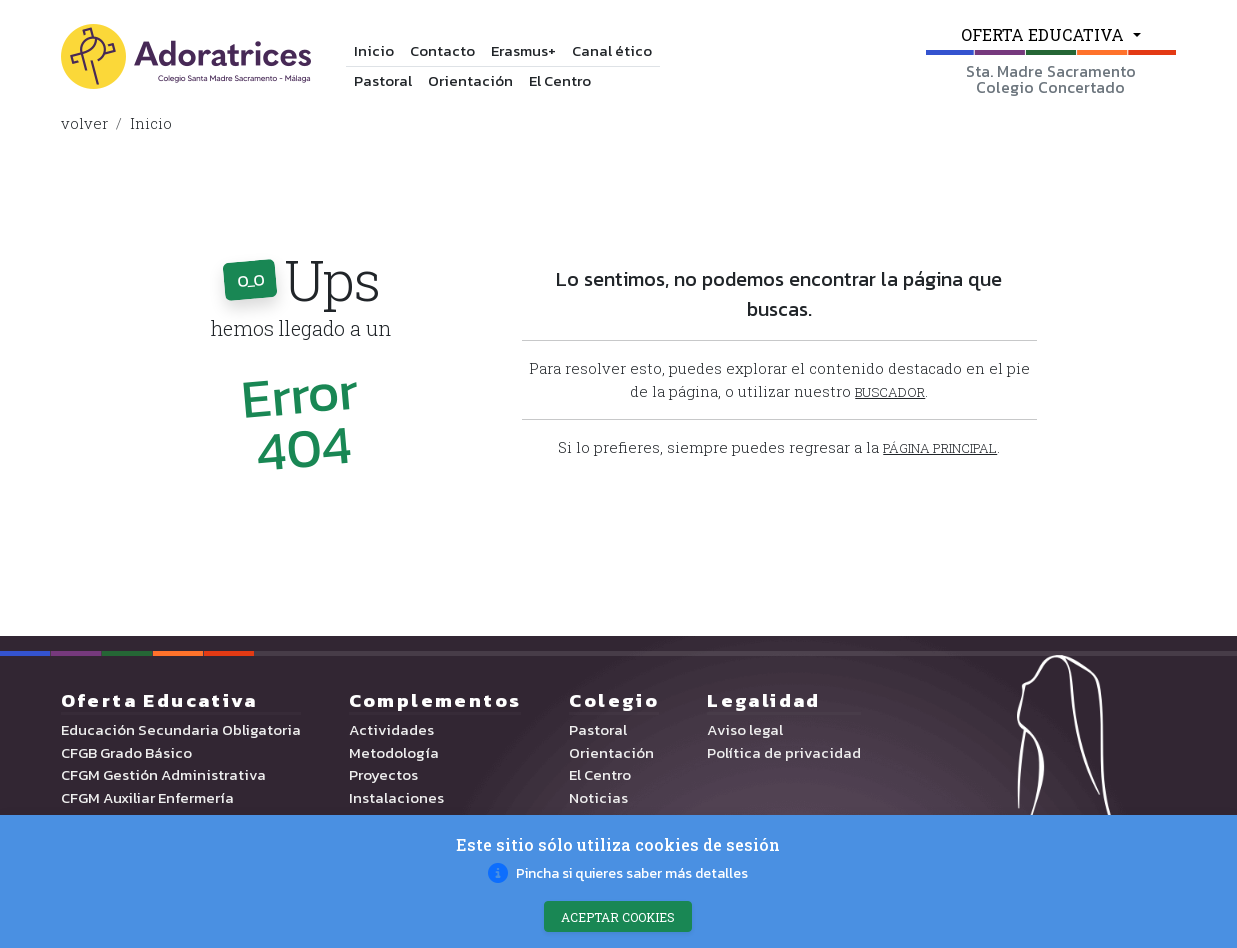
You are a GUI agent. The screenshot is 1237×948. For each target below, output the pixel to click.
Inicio (374, 50)
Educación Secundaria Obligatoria (181, 734)
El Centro (560, 80)
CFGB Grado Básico (126, 756)
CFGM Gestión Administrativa (163, 779)
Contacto (442, 50)
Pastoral (383, 80)
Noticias (598, 801)
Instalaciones (396, 801)
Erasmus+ (523, 50)
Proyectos (383, 779)
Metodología (394, 756)
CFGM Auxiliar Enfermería (147, 801)
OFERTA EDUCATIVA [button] (1044, 34)
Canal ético (612, 50)
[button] (937, 449)
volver (84, 123)
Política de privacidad (784, 756)
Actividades (391, 734)
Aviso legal (745, 734)
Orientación (470, 80)
